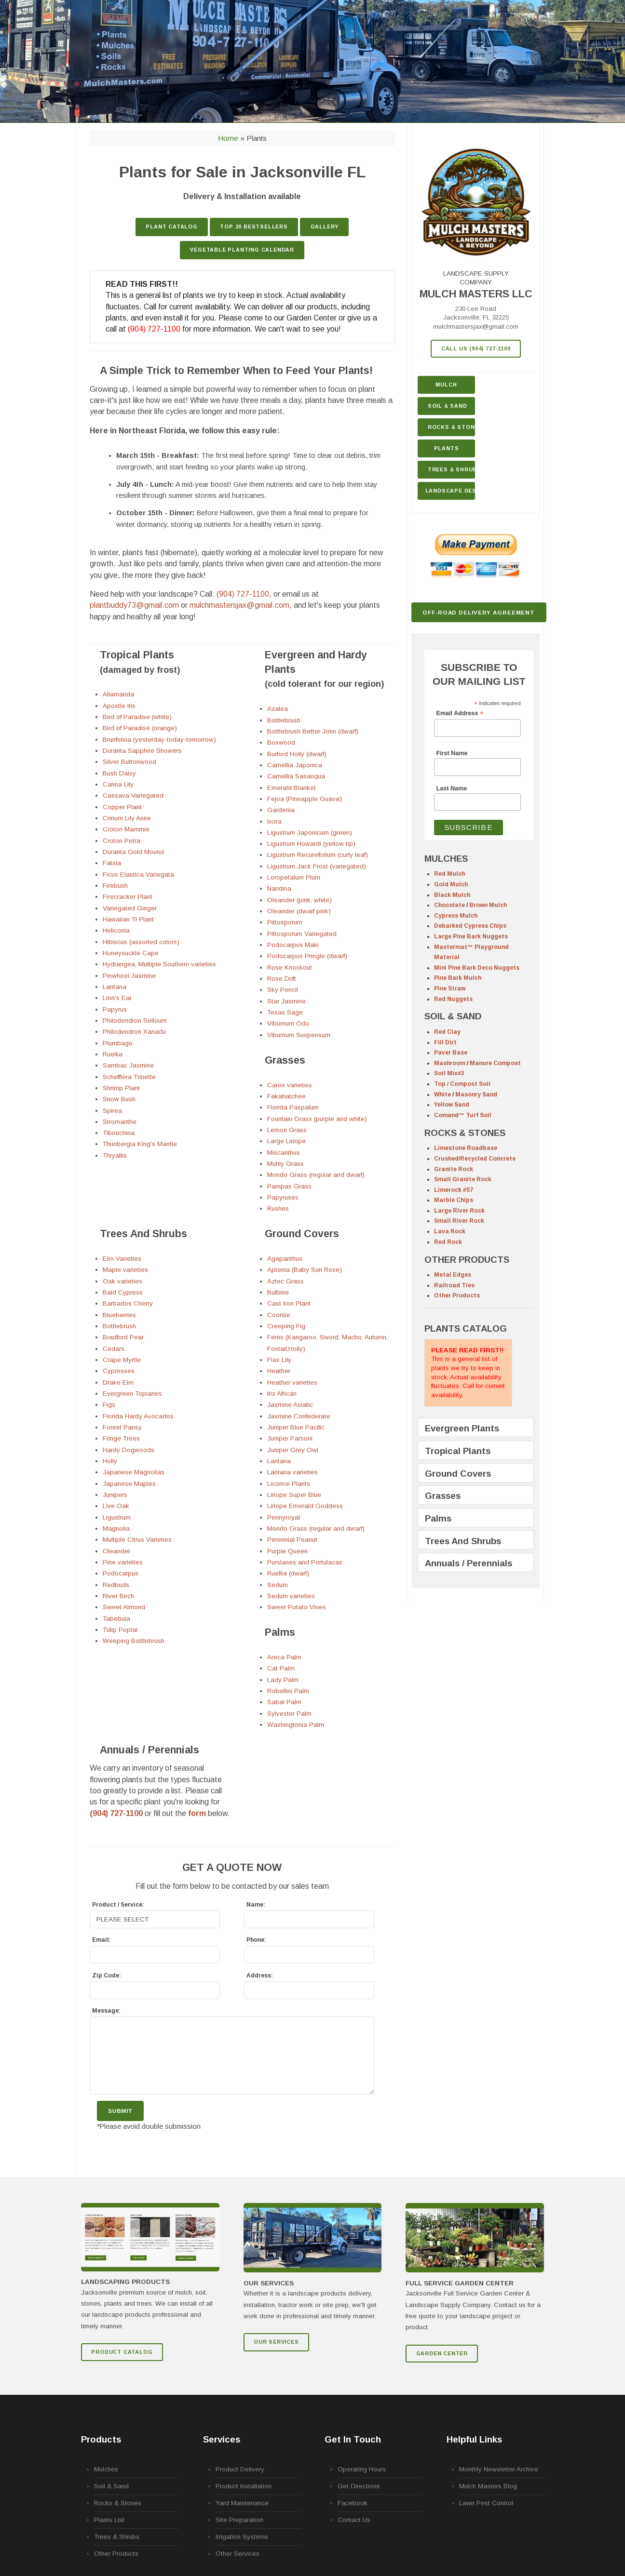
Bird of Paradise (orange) (140, 728)
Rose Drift (281, 978)
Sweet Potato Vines (296, 1607)
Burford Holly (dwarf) (296, 754)
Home (228, 138)
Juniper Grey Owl (292, 1450)
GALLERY (325, 226)
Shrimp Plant (121, 1088)
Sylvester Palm (289, 1713)
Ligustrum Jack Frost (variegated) (316, 866)
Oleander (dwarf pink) (299, 911)
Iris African (282, 1393)
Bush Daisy (119, 773)
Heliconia (116, 930)
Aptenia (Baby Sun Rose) (304, 1269)
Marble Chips (453, 1200)
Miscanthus (283, 1152)
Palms (438, 1518)
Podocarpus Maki (293, 944)
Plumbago (118, 1043)
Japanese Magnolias (133, 1472)
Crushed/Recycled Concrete (475, 1158)
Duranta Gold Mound (133, 851)
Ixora (274, 821)
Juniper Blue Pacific (296, 1427)
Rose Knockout (289, 967)
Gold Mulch (451, 884)
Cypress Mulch (455, 915)
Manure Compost (495, 1063)
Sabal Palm (284, 1702)
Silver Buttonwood (129, 761)
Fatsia (112, 863)
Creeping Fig (286, 1326)
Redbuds (116, 1584)
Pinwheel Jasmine (129, 975)
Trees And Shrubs (463, 1541)
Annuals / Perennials (468, 1563)
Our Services (276, 2342)
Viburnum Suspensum (298, 1035)
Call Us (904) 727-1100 (476, 348)
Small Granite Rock (462, 1179)
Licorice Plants (288, 1483)
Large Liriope (286, 1141)
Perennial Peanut (292, 1539)
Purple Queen (287, 1551)
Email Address (460, 713)
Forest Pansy (122, 1427)
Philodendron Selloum (135, 1020)
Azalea (277, 708)
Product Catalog (121, 2352)
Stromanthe (119, 1121)
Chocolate (449, 905)
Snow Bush (119, 1099)
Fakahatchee (286, 1096)
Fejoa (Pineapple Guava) (304, 798)
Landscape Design (450, 491)
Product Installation (244, 2486)
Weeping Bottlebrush (133, 1640)
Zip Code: (106, 1975)
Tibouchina (119, 1132)
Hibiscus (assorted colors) (141, 942)
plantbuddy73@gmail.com (134, 605)
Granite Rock (453, 1169)
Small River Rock (459, 1220)
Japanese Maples (129, 1483)
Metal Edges (452, 1274)
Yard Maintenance (242, 2503)
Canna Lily (118, 784)
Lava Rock (449, 1231)
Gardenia (281, 810)
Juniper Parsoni (289, 1438)
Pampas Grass (289, 1186)
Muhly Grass (285, 1163)
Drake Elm (118, 1382)
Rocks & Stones (117, 2503)
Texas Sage (285, 1012)
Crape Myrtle (122, 1359)
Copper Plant (122, 807)
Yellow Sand (451, 1104)
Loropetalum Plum (293, 877)
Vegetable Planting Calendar (242, 250)
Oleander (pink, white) (299, 900)
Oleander (116, 1551)
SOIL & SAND (452, 1016)
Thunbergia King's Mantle (140, 1144)
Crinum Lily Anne (127, 818)
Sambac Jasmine (128, 1065)
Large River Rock (459, 1210)
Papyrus (115, 1009)
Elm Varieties (122, 1258)
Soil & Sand (447, 406)
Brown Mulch (488, 905)
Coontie (278, 1315)
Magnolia (116, 1528)
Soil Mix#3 (449, 1073)
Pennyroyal (283, 1517)
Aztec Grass (285, 1281)
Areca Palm (284, 1657)
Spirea (112, 1110)
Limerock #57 (453, 1190)
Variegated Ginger (130, 908)
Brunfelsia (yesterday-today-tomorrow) (159, 739)
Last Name (451, 788)
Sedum (277, 1584)
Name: (255, 1904)
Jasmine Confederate (298, 1416)
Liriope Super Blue (294, 1494)
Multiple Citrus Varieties (137, 1539)
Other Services (237, 2553)
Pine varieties (123, 1562)
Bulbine (278, 1292)
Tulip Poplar (120, 1629)
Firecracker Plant (127, 896)
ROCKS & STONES (464, 1133)
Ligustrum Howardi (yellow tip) (311, 843)
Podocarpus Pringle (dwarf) (307, 956)
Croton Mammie (126, 829)
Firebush (115, 885)
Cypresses (119, 1371)
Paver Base (450, 1052)
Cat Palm (281, 1668)
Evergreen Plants (462, 1428)
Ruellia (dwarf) (288, 1573)
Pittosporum (284, 922)
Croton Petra (121, 840)
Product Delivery (240, 2469)
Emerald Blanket (291, 787)
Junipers (115, 1494)
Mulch (446, 384)
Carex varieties (289, 1085)
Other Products (457, 1295)
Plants (446, 448)
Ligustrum (117, 1517)
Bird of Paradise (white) (137, 717)
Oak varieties (122, 1281)
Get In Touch (353, 2439)
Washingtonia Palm (295, 1724)
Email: (101, 1939)
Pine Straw (449, 988)
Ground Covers (458, 1473)
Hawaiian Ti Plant (128, 919)
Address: (259, 1975)
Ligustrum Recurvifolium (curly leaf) (317, 854)
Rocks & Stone (451, 427)
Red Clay (447, 1031)
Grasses (443, 1496)
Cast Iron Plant (289, 1303)
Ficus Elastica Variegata (138, 874)
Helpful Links (474, 2439)
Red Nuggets (453, 999)
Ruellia (112, 1054)
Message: (106, 2010)
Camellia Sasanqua (296, 776)
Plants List (109, 2519)
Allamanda (118, 694)
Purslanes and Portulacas (304, 1562)
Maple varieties (125, 1269)
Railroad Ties (454, 1285)
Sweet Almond (124, 1607)
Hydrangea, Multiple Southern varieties (159, 964)
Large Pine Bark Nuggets (471, 936)
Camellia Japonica (294, 765)
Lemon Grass (287, 1130)
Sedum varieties (291, 1596)
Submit (120, 2111)
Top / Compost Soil (462, 1084)
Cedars (113, 1348)
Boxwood (281, 742)
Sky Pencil (282, 989)
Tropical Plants (457, 1451)
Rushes (278, 1208)
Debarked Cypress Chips (470, 925)
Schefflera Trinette (129, 1077)
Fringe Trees (121, 1438)
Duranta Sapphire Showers (142, 750)
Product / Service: (118, 1904)
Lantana (114, 986)
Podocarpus (120, 1573)
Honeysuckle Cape (131, 953)
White (442, 1094)
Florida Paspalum (293, 1107)
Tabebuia (116, 1618)
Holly (110, 1461)
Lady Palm (283, 1679)
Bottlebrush (283, 720)
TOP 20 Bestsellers (253, 226)
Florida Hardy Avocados (138, 1416)
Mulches (106, 2469)
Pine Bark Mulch (457, 977)
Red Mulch (449, 873)
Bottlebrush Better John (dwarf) (312, 731)
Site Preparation (239, 2519)
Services (221, 2439)
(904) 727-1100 (154, 329)
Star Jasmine (286, 1001)
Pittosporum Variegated (302, 933)
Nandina (279, 888)
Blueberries (119, 1315)
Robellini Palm (288, 1691)
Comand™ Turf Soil (462, 1115)
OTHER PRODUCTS (466, 1260)
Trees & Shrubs (451, 469)
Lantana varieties (292, 1472)
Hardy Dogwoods (128, 1450)
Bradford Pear (123, 1337)
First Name (452, 753)
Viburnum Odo (288, 1023)
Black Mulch (452, 895)
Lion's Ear (117, 997)
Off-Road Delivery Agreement (478, 612)
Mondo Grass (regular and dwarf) (316, 1174)
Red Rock (448, 1242)
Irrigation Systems (242, 2536)
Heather (278, 1371)
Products (101, 2439)
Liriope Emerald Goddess (305, 1505)
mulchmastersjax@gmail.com (475, 326)
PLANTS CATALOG (465, 1328)
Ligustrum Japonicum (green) (309, 832)
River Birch (118, 1596)
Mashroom (449, 1063)
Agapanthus (284, 1258)
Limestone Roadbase (465, 1148)
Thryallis (115, 1155)
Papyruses (283, 1197)
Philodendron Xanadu (134, 1031)
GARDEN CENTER (442, 2353)
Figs (109, 1404)
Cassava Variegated (133, 795)
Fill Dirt (445, 1042)
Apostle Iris (119, 705)
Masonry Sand (476, 1094)
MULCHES (446, 859)
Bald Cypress (123, 1292)
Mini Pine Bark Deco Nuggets (476, 967)
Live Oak (116, 1505)
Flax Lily (279, 1359)
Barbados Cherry (128, 1303)
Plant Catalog (171, 226)
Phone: (256, 1939)
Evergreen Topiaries (132, 1393)
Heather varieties (292, 1382)
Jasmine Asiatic (290, 1404)
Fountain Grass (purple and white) (317, 1118)
